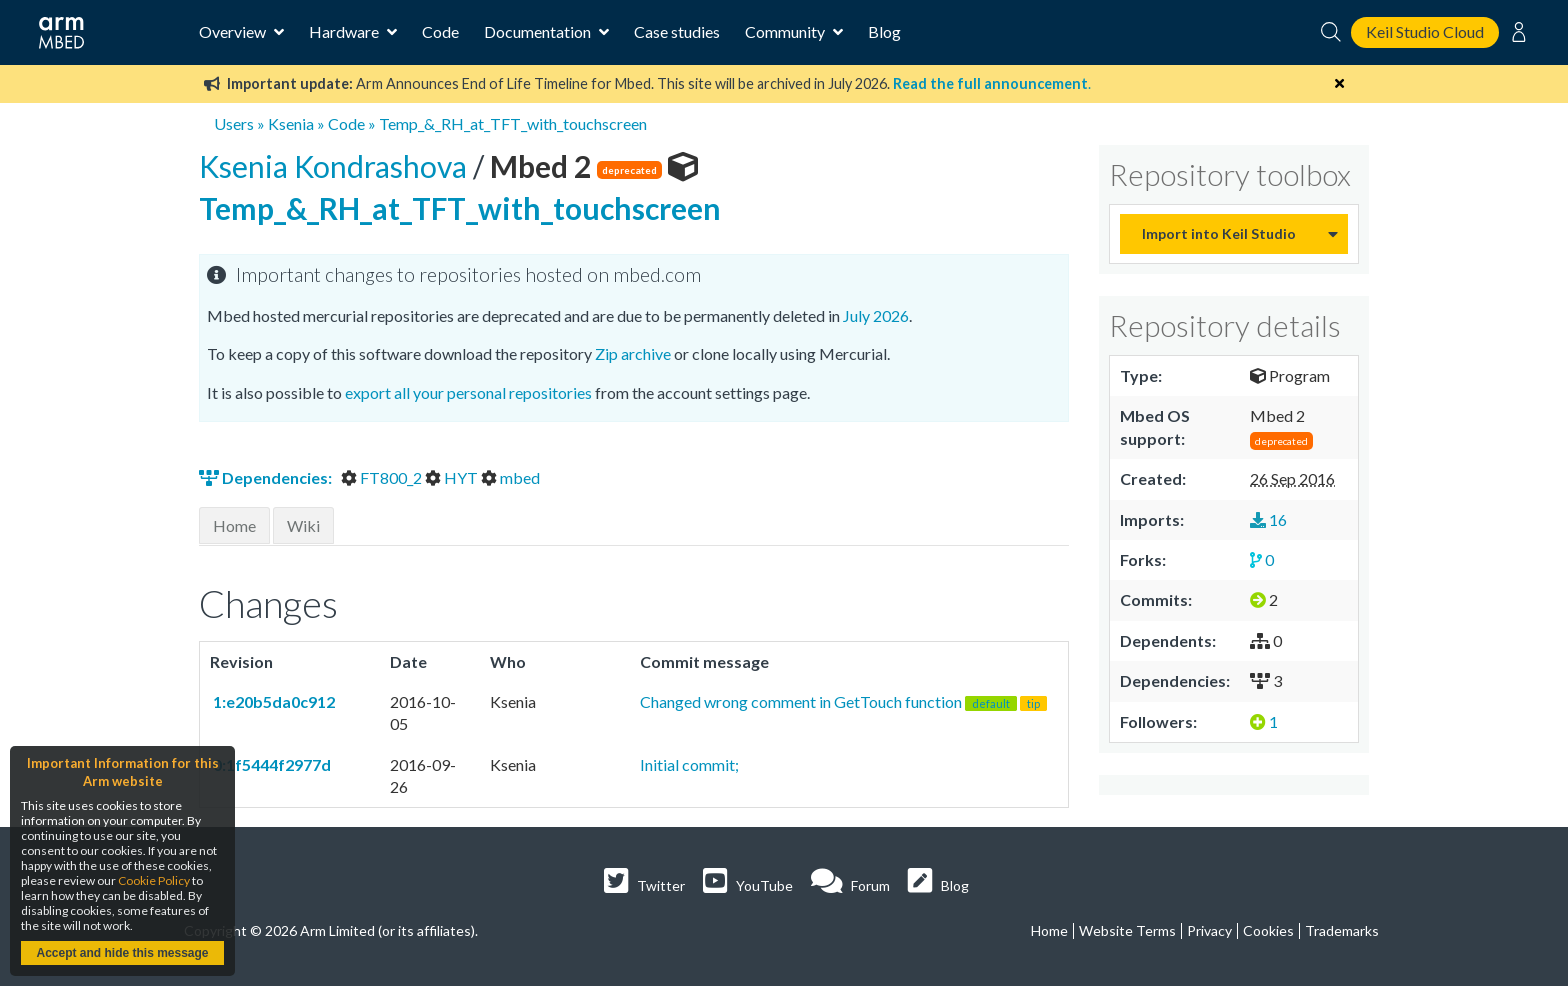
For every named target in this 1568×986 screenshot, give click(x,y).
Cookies (1268, 930)
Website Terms (1127, 930)
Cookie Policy (154, 880)
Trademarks (1342, 930)
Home (234, 525)
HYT (453, 477)
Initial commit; (689, 764)
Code (440, 31)
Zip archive (633, 353)
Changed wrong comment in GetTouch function (843, 701)
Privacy (1209, 930)
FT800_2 (383, 477)
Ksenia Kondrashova (336, 166)
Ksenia (291, 123)
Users (234, 123)
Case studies (677, 31)
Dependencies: (267, 477)
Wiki (303, 525)
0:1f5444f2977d (270, 764)
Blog (884, 31)
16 (1268, 519)
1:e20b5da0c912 (272, 701)
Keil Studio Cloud (1425, 31)
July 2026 (876, 315)
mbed (510, 477)
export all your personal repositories (468, 392)
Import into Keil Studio (1219, 233)
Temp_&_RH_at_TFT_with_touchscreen (513, 123)
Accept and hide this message (122, 953)
